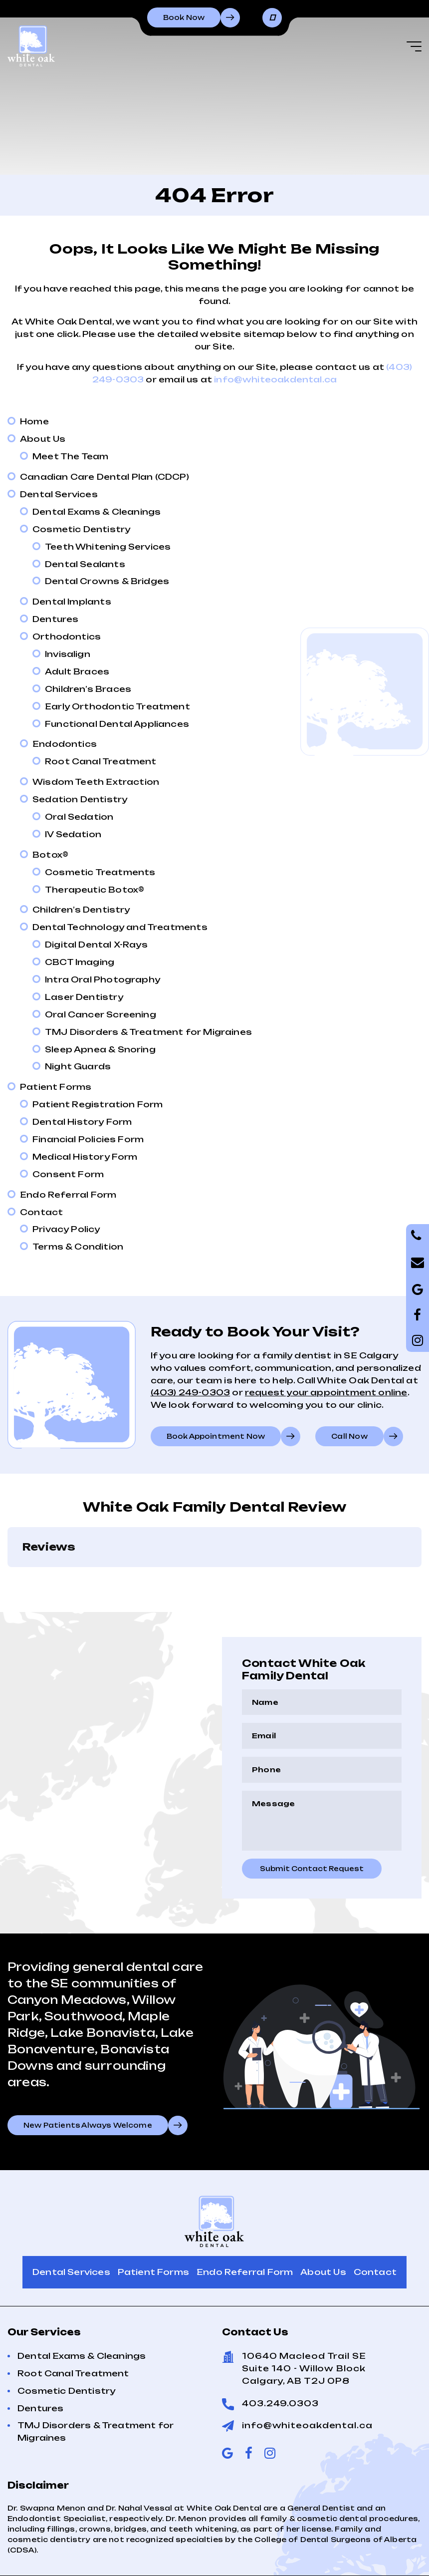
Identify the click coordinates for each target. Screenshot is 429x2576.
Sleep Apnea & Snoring (100, 1049)
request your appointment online (326, 1392)
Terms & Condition (77, 1247)
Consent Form (68, 1174)
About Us (42, 439)
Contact (41, 1212)
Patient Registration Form (97, 1104)
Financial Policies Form (88, 1139)
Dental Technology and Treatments (120, 927)
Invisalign (67, 654)
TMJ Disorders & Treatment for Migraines (148, 1032)
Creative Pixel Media (377, 2558)
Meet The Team (70, 456)
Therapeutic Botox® (94, 890)
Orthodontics (66, 637)
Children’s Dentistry (81, 910)
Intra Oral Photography (102, 979)
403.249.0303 (280, 2353)
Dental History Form (82, 1122)
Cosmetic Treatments (100, 872)
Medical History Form (85, 1157)
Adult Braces (77, 671)
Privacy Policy (66, 1229)
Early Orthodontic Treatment (117, 706)
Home (34, 421)
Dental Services (59, 494)
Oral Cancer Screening (100, 1014)
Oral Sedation (79, 817)
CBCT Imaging (79, 962)
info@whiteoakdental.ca (275, 379)
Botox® (50, 855)
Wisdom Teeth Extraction (95, 782)
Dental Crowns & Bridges (107, 581)
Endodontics (64, 744)
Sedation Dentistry (79, 799)
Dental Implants (71, 602)
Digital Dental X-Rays (96, 945)
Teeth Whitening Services (108, 547)
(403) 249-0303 (190, 1392)
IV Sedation (73, 834)
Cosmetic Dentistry (81, 529)
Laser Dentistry (84, 997)
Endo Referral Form (68, 1195)
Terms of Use (114, 2558)
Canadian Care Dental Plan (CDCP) (104, 477)
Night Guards (78, 1066)
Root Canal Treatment (101, 761)
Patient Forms (55, 1087)
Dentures (55, 619)
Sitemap (179, 2558)
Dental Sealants (85, 564)
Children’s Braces (88, 689)
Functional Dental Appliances (117, 724)
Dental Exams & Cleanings (96, 512)
